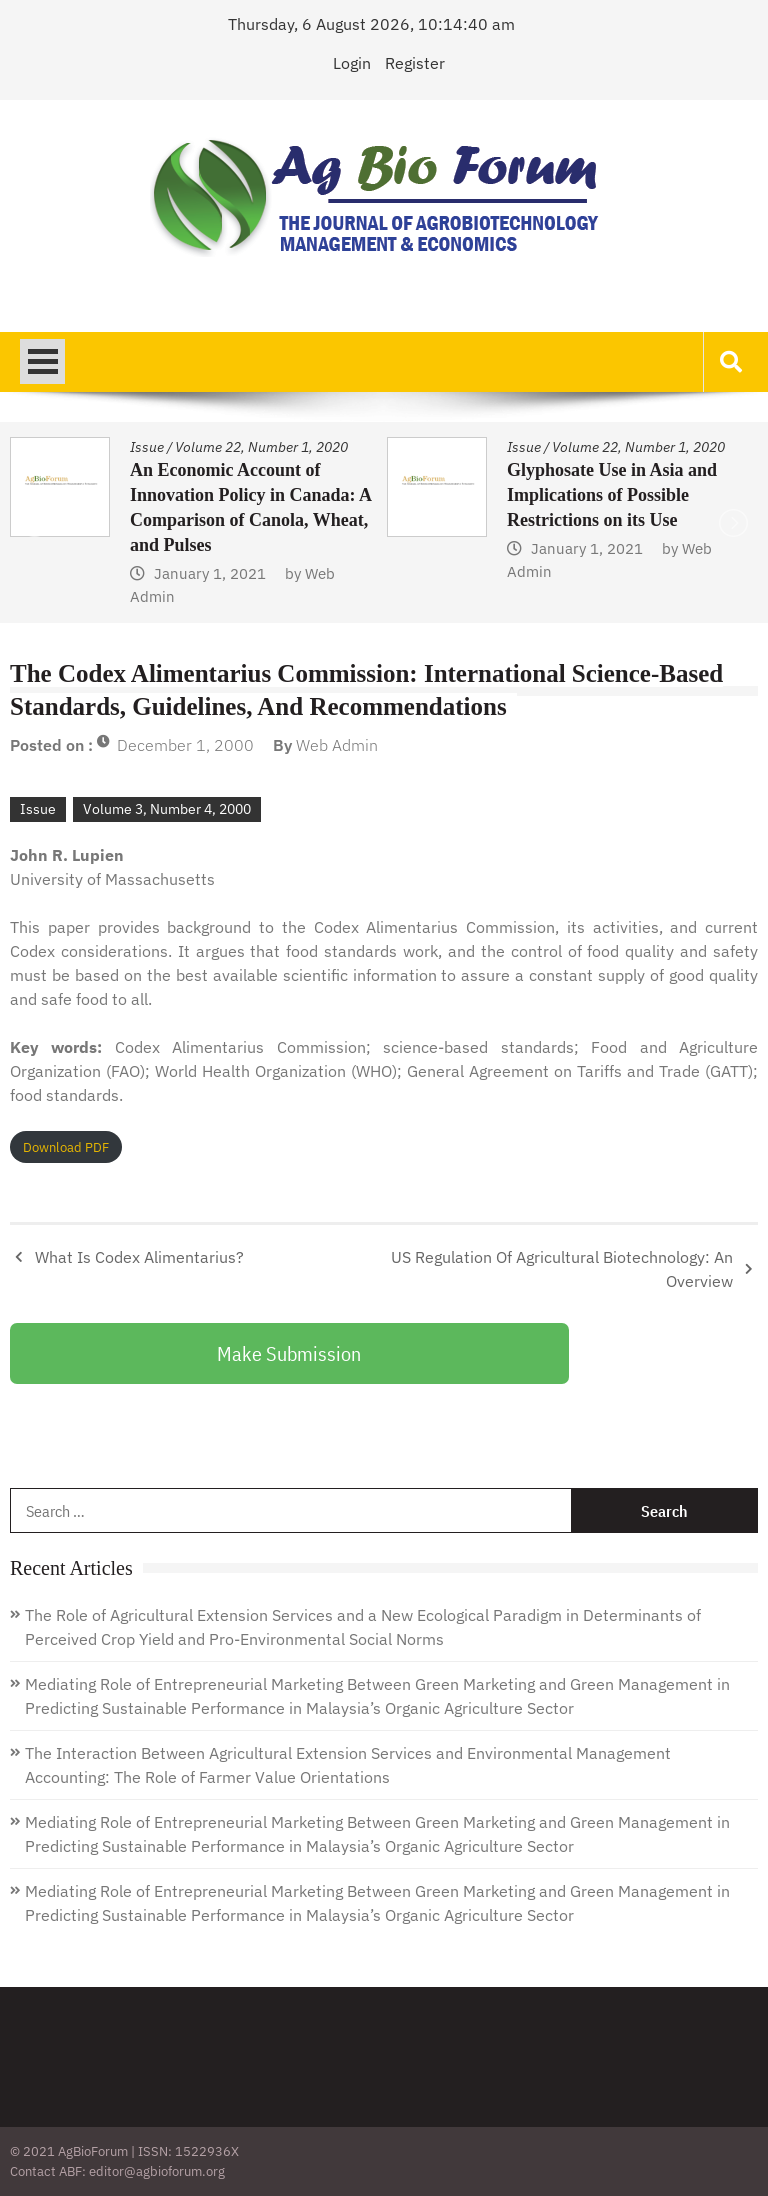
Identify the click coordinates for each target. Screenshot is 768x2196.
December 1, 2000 (185, 745)
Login (352, 63)
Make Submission (289, 1353)
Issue (147, 447)
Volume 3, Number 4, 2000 (167, 809)
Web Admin (337, 745)
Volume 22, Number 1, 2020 (261, 447)
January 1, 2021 (210, 573)
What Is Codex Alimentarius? (139, 1257)
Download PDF (66, 1147)
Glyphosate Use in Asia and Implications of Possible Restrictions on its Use (612, 495)
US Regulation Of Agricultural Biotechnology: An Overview (562, 1269)
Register (415, 63)
